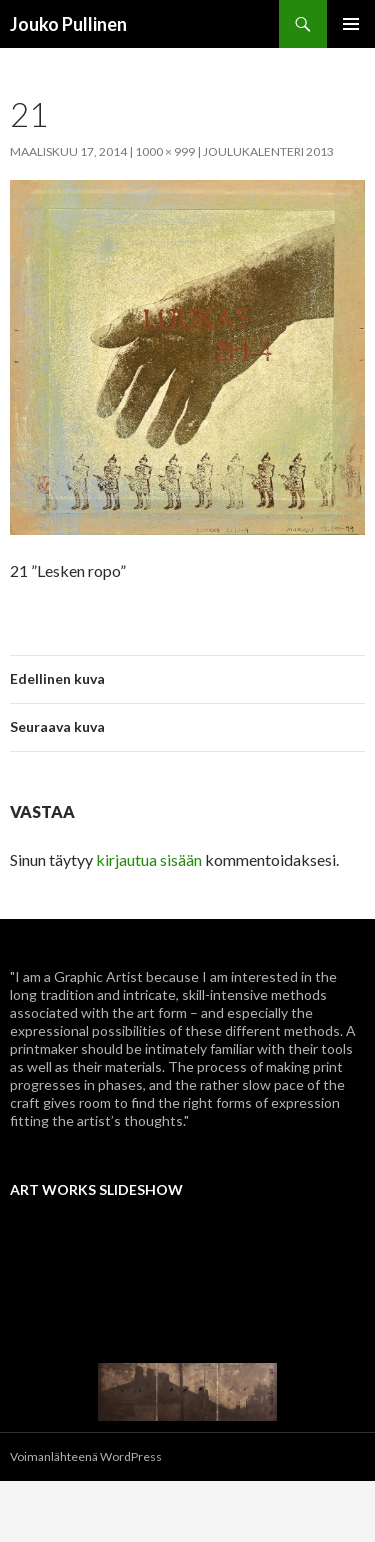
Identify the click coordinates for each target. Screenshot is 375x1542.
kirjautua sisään (149, 859)
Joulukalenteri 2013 (268, 151)
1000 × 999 (165, 151)
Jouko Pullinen (68, 24)
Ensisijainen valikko (351, 24)
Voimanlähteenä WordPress (86, 1456)
